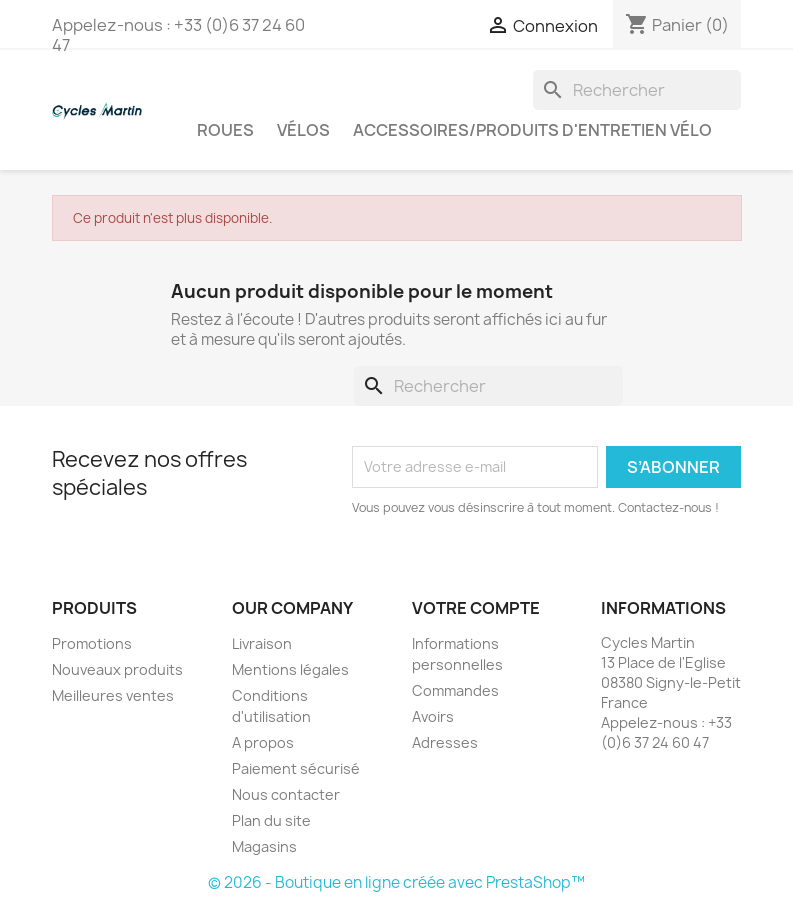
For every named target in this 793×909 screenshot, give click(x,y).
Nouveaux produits (117, 669)
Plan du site (271, 820)
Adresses (445, 742)
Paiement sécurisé (296, 768)
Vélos (303, 130)
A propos (263, 742)
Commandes (455, 690)
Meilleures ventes (113, 695)
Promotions (92, 643)
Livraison (262, 643)
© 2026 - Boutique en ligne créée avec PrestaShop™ (396, 882)
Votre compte (476, 608)
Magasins (264, 846)
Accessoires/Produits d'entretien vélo (532, 130)
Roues (225, 130)
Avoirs (433, 716)
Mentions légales (290, 669)
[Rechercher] (637, 90)
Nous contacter (286, 794)
